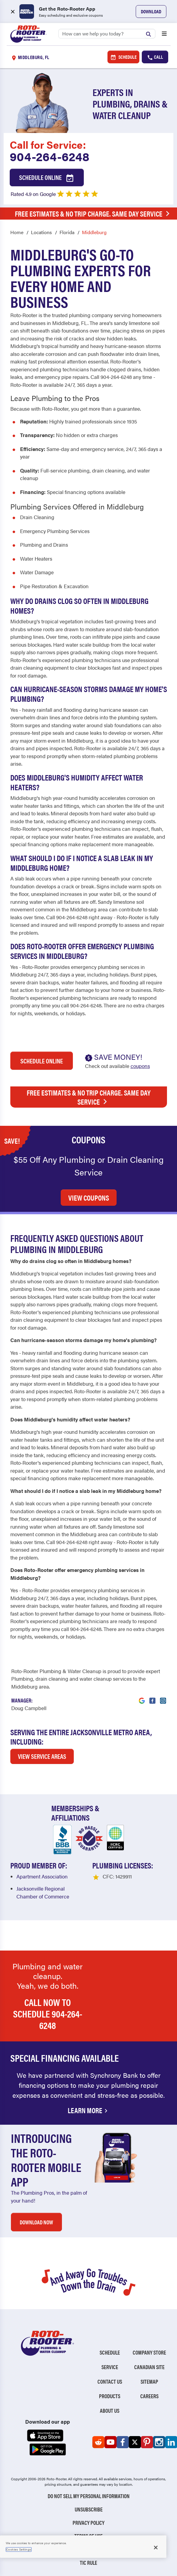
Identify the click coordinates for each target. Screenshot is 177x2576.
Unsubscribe (89, 2509)
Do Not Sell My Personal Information (89, 2496)
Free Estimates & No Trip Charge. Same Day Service (91, 213)
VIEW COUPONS (88, 1197)
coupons (140, 1065)
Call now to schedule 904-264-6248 (47, 2013)
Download (151, 11)
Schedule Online (46, 178)
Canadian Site (149, 2367)
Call (155, 57)
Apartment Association (42, 1876)
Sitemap (149, 2381)
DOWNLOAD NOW (36, 2222)
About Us (109, 2410)
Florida (67, 232)
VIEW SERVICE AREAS (42, 1756)
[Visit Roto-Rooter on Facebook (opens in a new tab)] (152, 1697)
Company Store (149, 2352)
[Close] (155, 2547)
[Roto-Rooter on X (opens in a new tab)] (135, 2442)
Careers (149, 2396)
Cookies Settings (18, 2549)
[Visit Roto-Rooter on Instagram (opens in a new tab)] (163, 1697)
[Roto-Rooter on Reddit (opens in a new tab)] (98, 2442)
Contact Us (109, 2381)
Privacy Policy (88, 2522)
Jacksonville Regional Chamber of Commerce (42, 1892)
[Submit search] (150, 33)
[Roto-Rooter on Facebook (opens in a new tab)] (123, 2442)
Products (109, 2396)
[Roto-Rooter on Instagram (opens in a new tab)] (159, 2442)
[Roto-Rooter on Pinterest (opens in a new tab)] (147, 2442)
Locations (41, 232)
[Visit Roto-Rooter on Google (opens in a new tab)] (142, 1697)
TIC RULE (88, 2562)
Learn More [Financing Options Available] (89, 2110)
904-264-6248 (49, 156)
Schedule (123, 57)
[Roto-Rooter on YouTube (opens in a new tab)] (110, 2442)
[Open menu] (164, 34)
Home (16, 232)
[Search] (106, 33)
